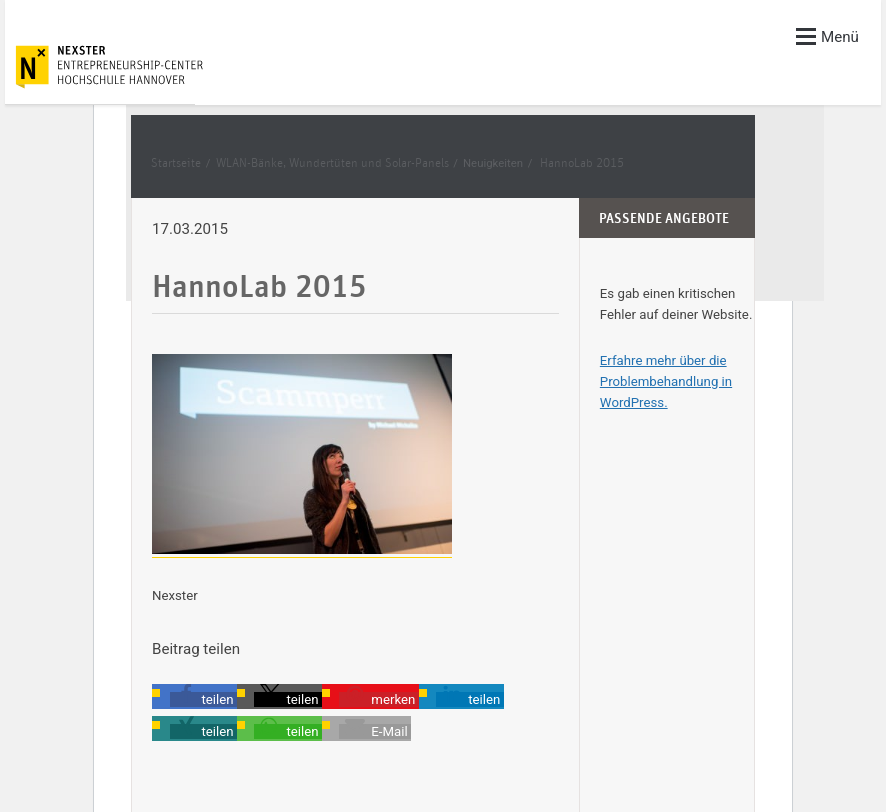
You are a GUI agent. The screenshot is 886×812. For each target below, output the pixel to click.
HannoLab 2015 (582, 163)
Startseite (176, 163)
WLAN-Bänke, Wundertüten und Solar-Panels (332, 163)
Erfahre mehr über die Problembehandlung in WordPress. (666, 381)
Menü (827, 35)
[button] (203, 699)
